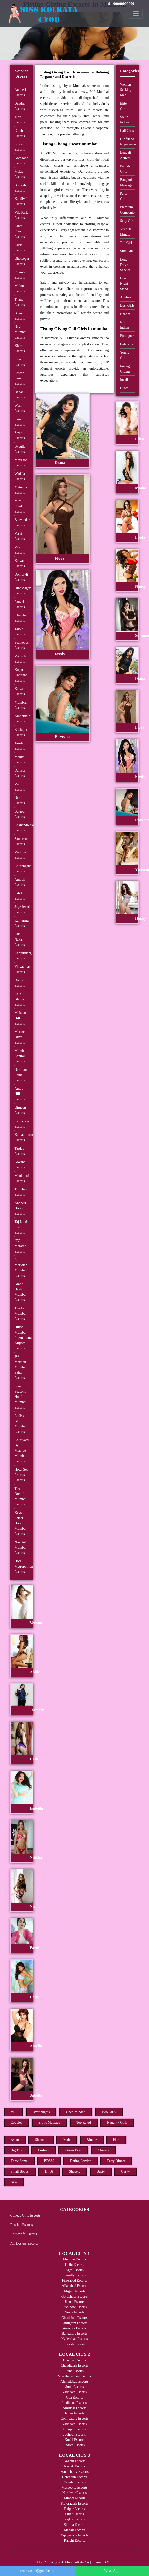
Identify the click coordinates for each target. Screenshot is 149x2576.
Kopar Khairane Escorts (21, 675)
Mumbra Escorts (21, 705)
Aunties (125, 297)
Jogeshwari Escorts (22, 909)
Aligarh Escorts (74, 2291)
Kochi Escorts (74, 2440)
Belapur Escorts (20, 814)
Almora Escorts (74, 2498)
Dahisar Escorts (20, 773)
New (14, 2182)
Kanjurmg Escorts (22, 923)
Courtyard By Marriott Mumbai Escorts (22, 1450)
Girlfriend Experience (127, 141)
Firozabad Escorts (74, 2280)
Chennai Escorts (74, 2360)
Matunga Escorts (21, 490)
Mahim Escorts (20, 759)
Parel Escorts (20, 421)
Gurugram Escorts (74, 2323)
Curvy (125, 2171)
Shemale (41, 2140)
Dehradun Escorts (74, 2477)
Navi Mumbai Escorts (20, 332)
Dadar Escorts (20, 394)
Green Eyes (73, 2150)
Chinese (103, 2150)
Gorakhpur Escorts (74, 2296)
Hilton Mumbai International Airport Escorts (22, 1337)
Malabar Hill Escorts (20, 1018)
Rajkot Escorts (74, 2519)
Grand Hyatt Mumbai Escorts (20, 1292)
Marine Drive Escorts (20, 1037)
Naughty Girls (117, 2122)
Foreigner (127, 336)
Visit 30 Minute (125, 231)
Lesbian (43, 2150)
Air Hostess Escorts (24, 2243)
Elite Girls (123, 106)
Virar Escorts (20, 549)
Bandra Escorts (20, 106)
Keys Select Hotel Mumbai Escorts (20, 1523)
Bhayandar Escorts (22, 522)
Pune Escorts (74, 2371)
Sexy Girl (127, 221)
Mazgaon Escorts (21, 462)
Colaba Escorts (20, 133)
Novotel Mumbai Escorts (20, 1547)
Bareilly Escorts (74, 2275)
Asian (15, 2140)
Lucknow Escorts (74, 2307)
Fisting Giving (125, 368)
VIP (13, 2112)
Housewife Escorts (23, 2234)
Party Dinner (116, 2161)
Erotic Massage (49, 2122)
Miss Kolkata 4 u (77, 2562)
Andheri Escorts (20, 92)
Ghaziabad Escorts (74, 2318)
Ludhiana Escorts (74, 2403)
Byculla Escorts (20, 449)
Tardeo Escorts (20, 1151)
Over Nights (41, 2112)
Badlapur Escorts (21, 732)
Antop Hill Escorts (20, 1094)
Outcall (125, 388)
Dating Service (80, 2161)
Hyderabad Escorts (74, 2339)
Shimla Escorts (74, 2525)
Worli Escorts (20, 408)
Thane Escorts (20, 302)
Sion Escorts (20, 362)
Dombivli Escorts (21, 577)
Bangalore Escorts (74, 2333)
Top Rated (83, 2122)
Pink (116, 2140)
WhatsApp (111, 2571)
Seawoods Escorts (22, 645)
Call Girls (127, 131)
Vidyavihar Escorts (22, 969)
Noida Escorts (74, 2312)
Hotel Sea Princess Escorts (21, 1475)
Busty (101, 2171)
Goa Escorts (74, 2397)
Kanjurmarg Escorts (22, 955)
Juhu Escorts (20, 119)
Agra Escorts (74, 2270)
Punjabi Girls (125, 168)
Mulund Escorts (20, 288)
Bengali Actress (125, 155)
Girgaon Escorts (20, 1110)
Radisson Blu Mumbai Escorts (21, 1424)
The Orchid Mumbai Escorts (20, 1496)
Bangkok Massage (126, 182)
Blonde (92, 2140)
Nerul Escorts (20, 800)
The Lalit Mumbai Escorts (21, 1313)
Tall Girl (126, 243)
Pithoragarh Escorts (74, 2503)
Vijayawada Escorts (74, 2535)
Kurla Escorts (20, 247)
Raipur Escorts (74, 2509)
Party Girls (124, 196)
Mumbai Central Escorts (20, 1056)
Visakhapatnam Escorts (74, 2376)
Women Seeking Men (125, 90)
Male (67, 2140)
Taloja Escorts (20, 631)
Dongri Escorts (20, 982)
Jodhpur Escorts (74, 2434)
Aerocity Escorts (74, 2328)
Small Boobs (20, 2171)
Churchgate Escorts (22, 868)
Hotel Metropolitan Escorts (22, 1566)
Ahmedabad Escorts (74, 2381)
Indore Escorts (74, 2445)
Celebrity (126, 344)
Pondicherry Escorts (74, 2472)
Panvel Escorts (20, 604)
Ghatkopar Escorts (22, 261)
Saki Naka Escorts (20, 939)
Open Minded (75, 2112)
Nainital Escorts (74, 2482)
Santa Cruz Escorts (20, 231)
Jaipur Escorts (74, 2413)
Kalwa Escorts (20, 691)
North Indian (124, 324)
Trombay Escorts (21, 1191)
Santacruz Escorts (21, 841)
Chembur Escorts (21, 274)
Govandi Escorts (21, 1164)
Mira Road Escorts (20, 506)
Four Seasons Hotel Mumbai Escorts (20, 1396)
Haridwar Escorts (74, 2493)
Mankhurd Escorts (22, 1178)
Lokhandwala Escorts (22, 827)
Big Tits (16, 2150)
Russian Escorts (21, 2225)
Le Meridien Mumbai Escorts (21, 1268)
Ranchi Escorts (74, 2540)
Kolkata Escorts (74, 2344)
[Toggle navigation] (136, 14)
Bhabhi (125, 314)
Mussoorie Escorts (75, 2487)
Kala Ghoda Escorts (20, 999)
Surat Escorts (74, 2387)
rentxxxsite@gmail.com (37, 2571)
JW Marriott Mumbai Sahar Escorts (20, 1367)
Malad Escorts (20, 174)
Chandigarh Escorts (74, 2365)
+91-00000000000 (120, 4)
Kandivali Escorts (21, 201)
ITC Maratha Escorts (20, 1246)
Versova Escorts (20, 855)
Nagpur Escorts (74, 2461)
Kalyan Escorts (20, 563)
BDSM (49, 2161)
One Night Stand (124, 283)
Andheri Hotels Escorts (20, 1208)
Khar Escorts (20, 348)
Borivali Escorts (20, 187)
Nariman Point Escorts (21, 1075)
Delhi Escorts (74, 2265)
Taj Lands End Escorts (21, 1227)
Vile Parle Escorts (22, 215)
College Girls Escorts (25, 2215)
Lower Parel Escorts (20, 378)
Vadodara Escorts (74, 2392)
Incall (124, 380)
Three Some (19, 2161)
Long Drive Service (125, 264)
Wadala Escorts (20, 476)
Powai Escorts (20, 146)
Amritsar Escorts (74, 2408)
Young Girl (124, 355)
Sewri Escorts (20, 435)
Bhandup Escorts (21, 315)
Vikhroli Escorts (20, 658)
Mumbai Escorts (74, 2259)
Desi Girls (127, 305)
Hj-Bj (49, 2171)
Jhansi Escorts (75, 2302)
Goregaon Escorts (21, 160)
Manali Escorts (74, 2530)
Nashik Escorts (74, 2466)
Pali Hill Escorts (20, 895)
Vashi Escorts (20, 786)
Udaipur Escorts (74, 2429)
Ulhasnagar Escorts (22, 590)
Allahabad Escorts (74, 2286)
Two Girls (109, 2112)
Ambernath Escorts (22, 718)
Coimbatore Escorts (74, 2419)
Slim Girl (126, 251)
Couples (16, 2122)
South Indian (124, 119)
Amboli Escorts (20, 882)
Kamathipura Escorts (22, 1137)
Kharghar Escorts (21, 617)
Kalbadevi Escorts (22, 1123)
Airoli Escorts (20, 745)
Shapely (74, 2171)
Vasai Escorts (20, 536)
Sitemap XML (102, 2562)
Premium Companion (127, 209)
